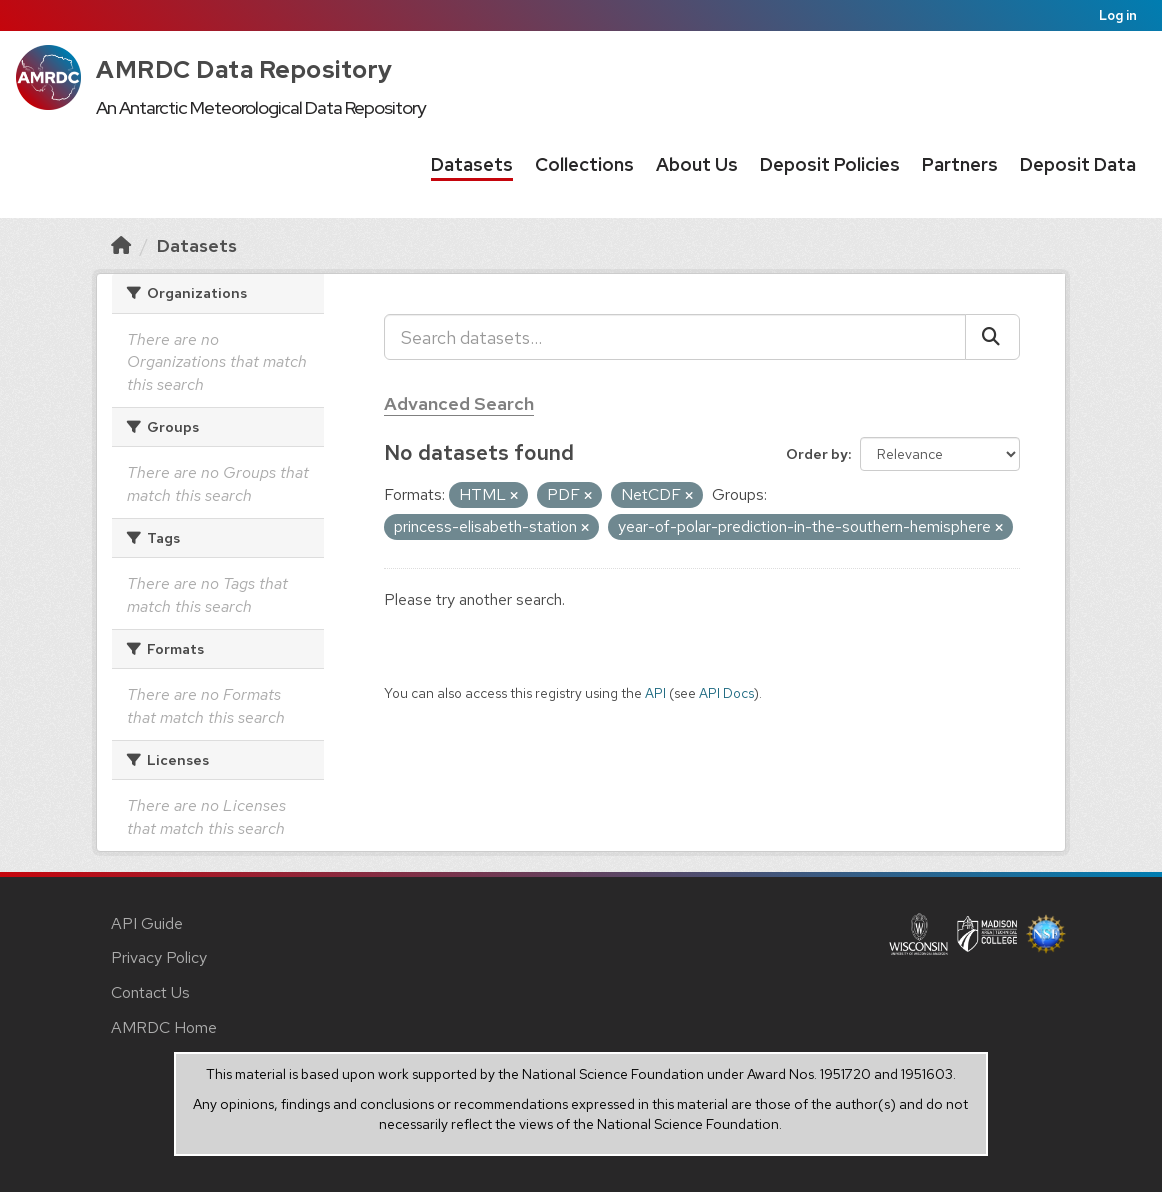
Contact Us (150, 992)
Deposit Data (1078, 164)
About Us (697, 164)
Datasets (472, 164)
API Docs (726, 693)
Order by (817, 454)
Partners (960, 164)
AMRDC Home (164, 1027)
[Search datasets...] (675, 337)
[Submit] (992, 337)
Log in (1118, 15)
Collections (584, 164)
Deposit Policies (830, 164)
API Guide (147, 923)
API (655, 693)
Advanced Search (459, 403)
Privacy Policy (159, 957)
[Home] (121, 245)
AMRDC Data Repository (244, 69)
